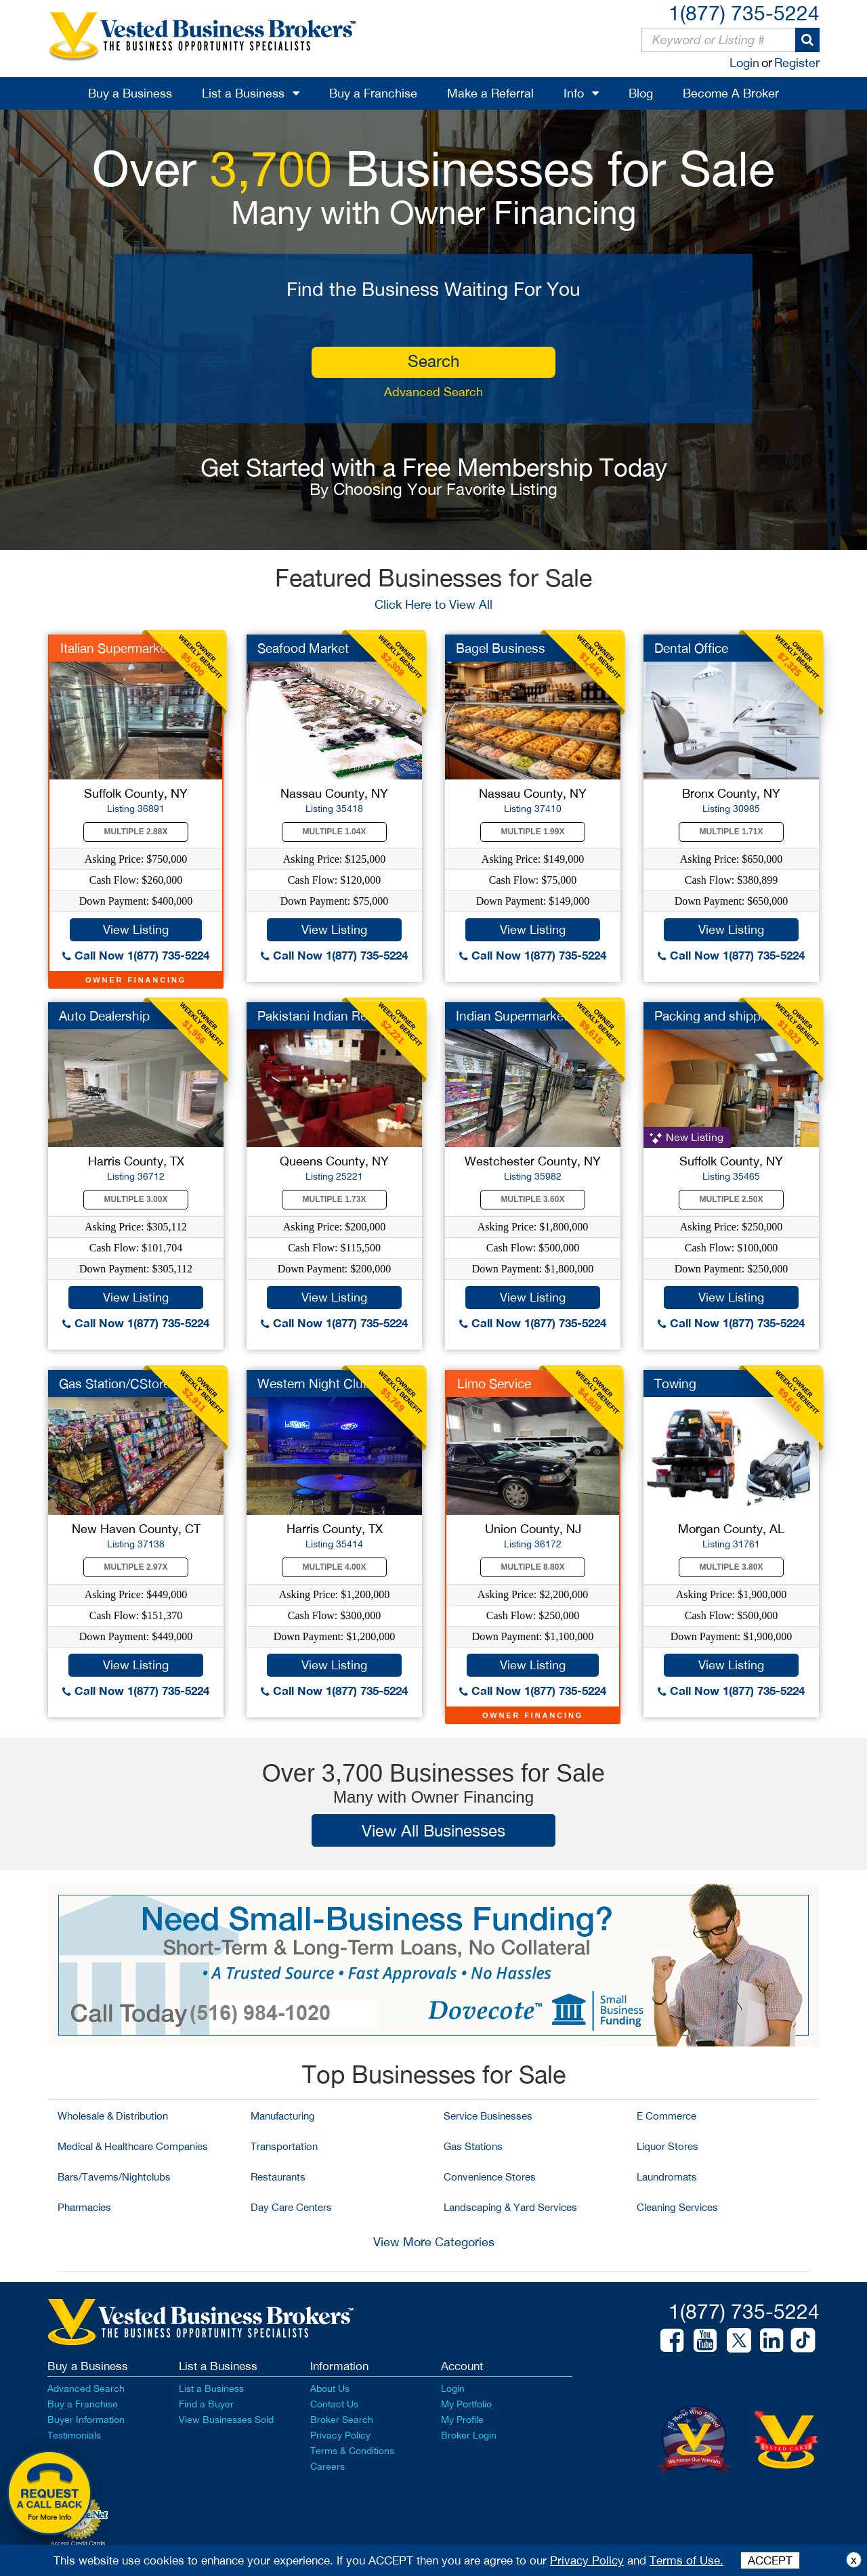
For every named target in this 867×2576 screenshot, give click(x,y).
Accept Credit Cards (78, 2543)
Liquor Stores (667, 2146)
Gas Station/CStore (114, 1383)
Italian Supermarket (115, 648)
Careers (327, 2466)
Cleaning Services (677, 2207)
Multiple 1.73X (334, 1199)
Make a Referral (490, 93)
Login (744, 63)
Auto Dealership (104, 1015)
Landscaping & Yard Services (510, 2207)
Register (797, 63)
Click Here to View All (433, 604)
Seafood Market (303, 648)
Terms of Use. (686, 2560)
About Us (330, 2388)
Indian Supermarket (512, 1015)
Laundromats (667, 2177)
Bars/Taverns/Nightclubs (114, 2177)
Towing (675, 1383)
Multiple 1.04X (334, 831)
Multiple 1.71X (731, 831)
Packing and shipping (716, 1015)
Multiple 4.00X (334, 1567)
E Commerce (666, 2116)
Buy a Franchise (373, 93)
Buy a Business (130, 93)
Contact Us (334, 2404)
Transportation (284, 2146)
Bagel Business (500, 648)
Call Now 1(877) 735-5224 (135, 955)
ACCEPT (770, 2560)
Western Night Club (314, 1383)
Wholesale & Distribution (113, 2116)
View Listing (136, 929)
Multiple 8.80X (533, 1567)
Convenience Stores (490, 2177)
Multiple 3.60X (533, 1199)
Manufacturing (283, 2116)
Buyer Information (86, 2419)
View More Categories (433, 2242)
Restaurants (278, 2177)
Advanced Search (433, 392)
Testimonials (74, 2435)
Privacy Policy (340, 2435)
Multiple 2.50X (731, 1199)
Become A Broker (731, 93)
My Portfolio (466, 2404)
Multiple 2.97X (136, 1567)
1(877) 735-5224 (744, 12)
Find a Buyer (206, 2404)
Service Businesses (488, 2116)
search (433, 360)
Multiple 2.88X (136, 831)
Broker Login (468, 2435)
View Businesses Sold (226, 2419)
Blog (641, 93)
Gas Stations (473, 2146)
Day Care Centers (291, 2207)
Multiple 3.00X (136, 1199)
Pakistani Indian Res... (320, 1015)
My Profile (462, 2419)
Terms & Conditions (352, 2450)
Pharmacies (84, 2207)
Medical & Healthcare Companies (133, 2146)
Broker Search (341, 2419)
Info (574, 93)
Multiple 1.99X (533, 831)
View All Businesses (433, 1830)
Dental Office (691, 648)
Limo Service (494, 1383)
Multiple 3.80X (731, 1567)
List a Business (243, 93)
